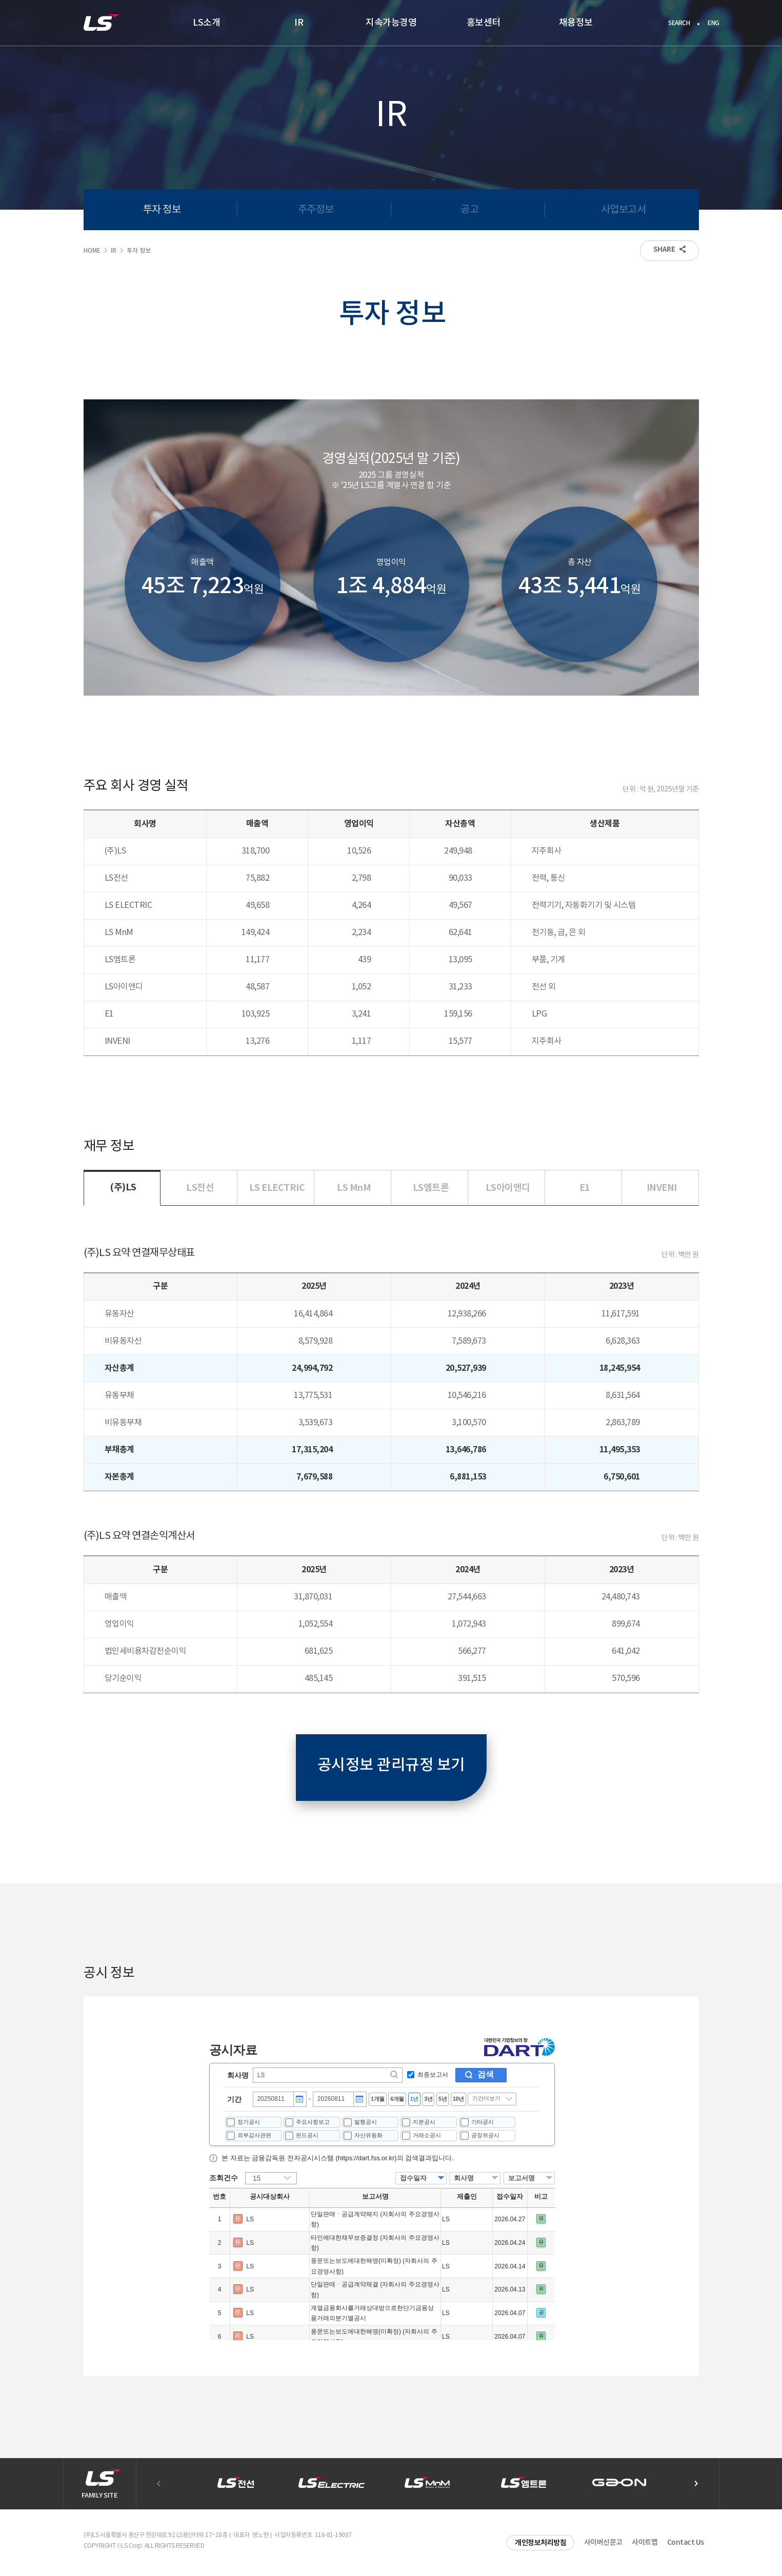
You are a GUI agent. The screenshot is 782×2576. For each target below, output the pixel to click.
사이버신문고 (603, 2542)
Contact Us (685, 2542)
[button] (696, 2483)
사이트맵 (644, 2542)
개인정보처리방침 (540, 2543)
